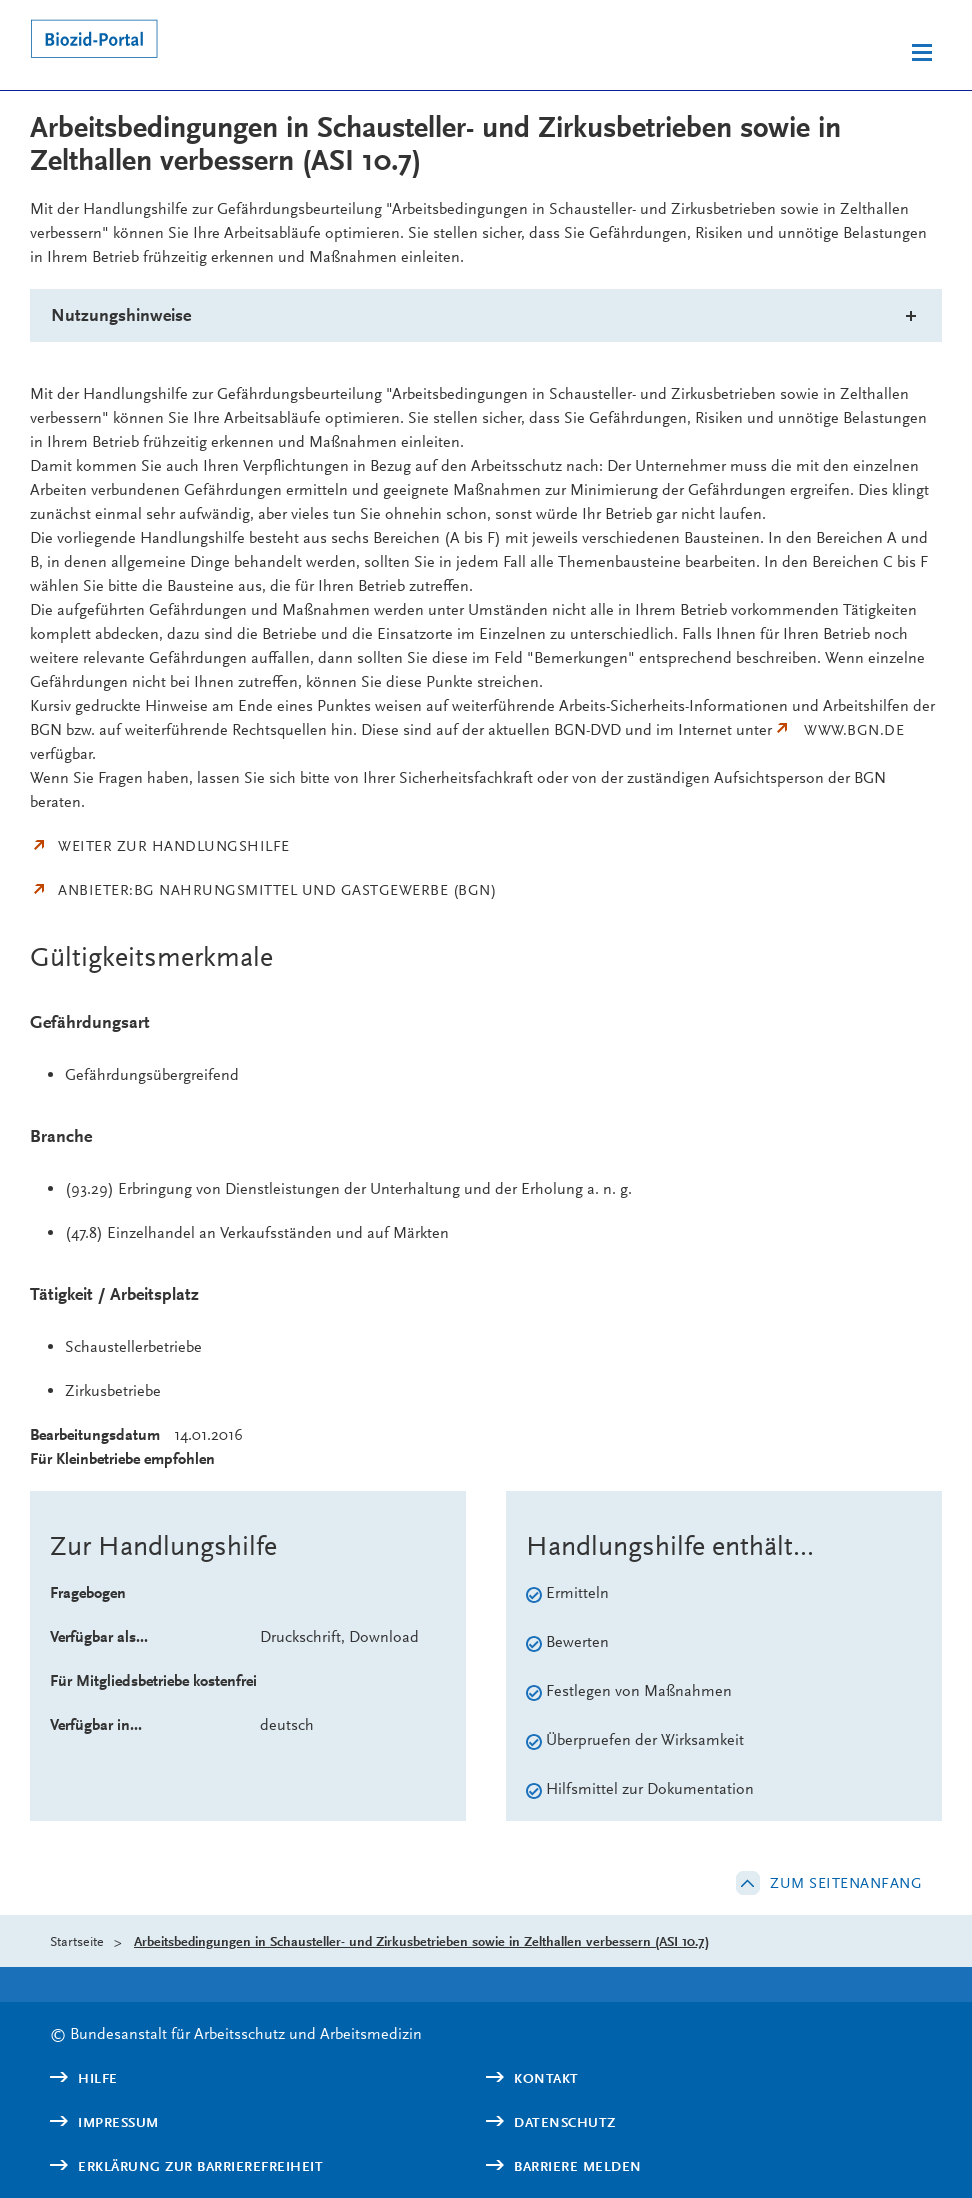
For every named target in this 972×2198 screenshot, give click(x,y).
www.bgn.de (854, 730)
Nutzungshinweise (121, 315)
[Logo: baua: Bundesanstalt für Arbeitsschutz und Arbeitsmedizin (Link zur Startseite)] (228, 42)
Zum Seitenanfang (846, 1883)
